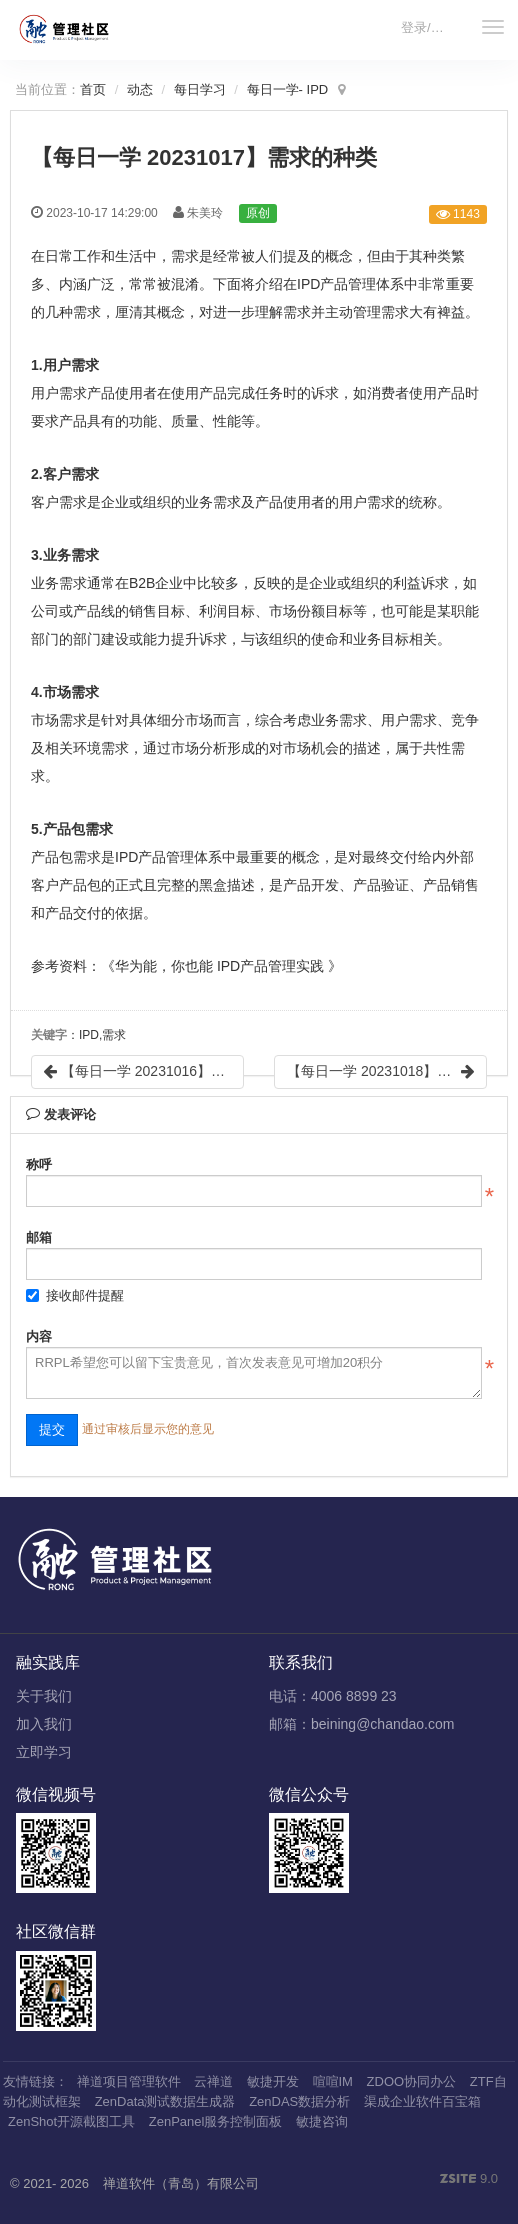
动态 (140, 89)
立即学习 (44, 1752)
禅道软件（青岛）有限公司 (181, 2183)
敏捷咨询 (322, 2121)
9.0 (469, 2180)
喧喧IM (333, 2081)
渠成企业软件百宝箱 (422, 2101)
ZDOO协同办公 (412, 2081)
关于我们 (44, 1696)
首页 (93, 89)
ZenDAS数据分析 (299, 2101)
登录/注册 (429, 27)
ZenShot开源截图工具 (71, 2121)
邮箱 (39, 1237)
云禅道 (213, 2081)
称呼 (39, 1164)
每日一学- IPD (288, 89)
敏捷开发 (273, 2081)
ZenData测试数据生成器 (165, 2101)
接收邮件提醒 (75, 1295)
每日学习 (200, 89)
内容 (39, 1336)
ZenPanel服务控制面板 (216, 2121)
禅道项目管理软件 (129, 2081)
